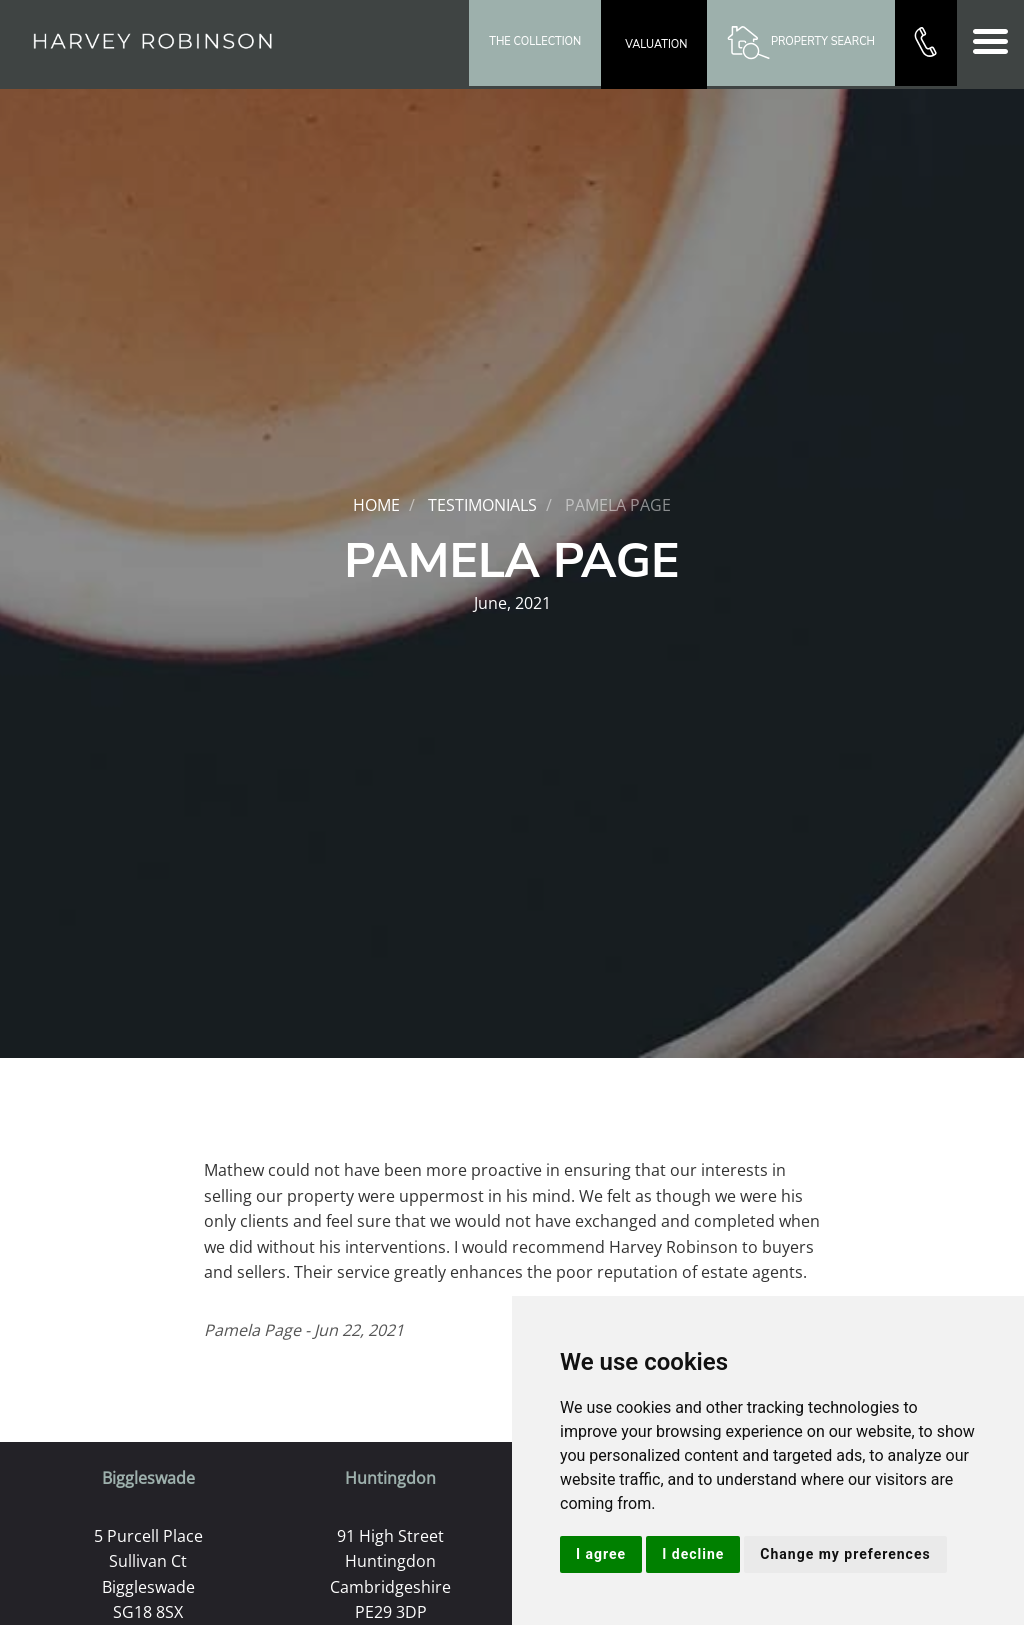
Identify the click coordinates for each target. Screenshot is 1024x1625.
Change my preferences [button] (845, 1554)
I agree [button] (601, 1554)
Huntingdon (390, 1478)
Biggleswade (148, 1478)
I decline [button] (693, 1554)
